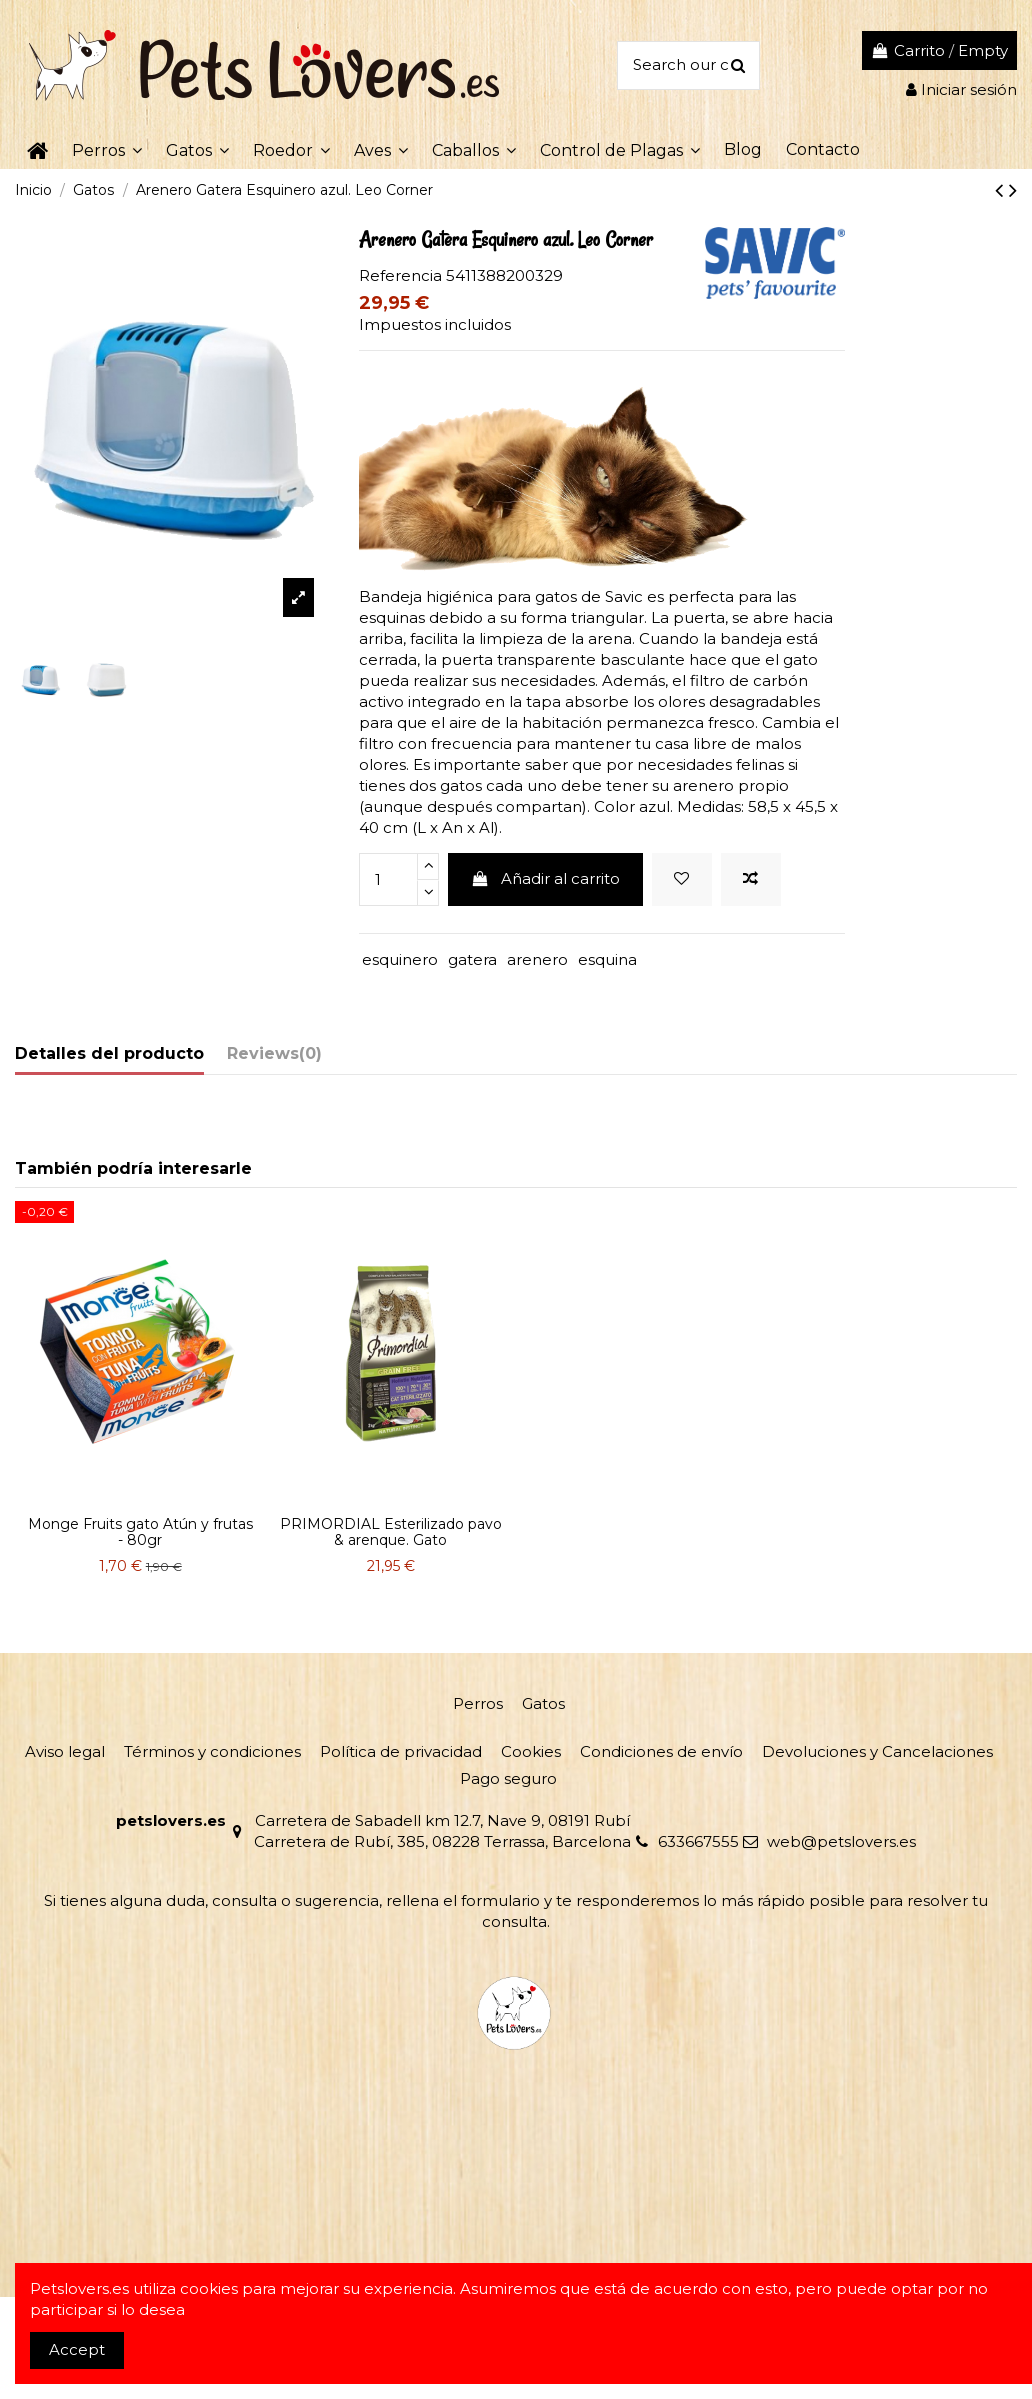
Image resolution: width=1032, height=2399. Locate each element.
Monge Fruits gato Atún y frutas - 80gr (140, 1532)
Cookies (531, 1751)
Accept (77, 2349)
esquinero (400, 959)
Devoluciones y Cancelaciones (877, 1751)
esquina (607, 959)
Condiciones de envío (661, 1751)
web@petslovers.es (841, 1841)
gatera (472, 959)
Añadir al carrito (545, 878)
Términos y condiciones (212, 1751)
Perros (478, 1703)
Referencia (400, 275)
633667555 (698, 1841)
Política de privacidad (401, 1751)
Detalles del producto (109, 1053)
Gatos (543, 1703)
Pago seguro (508, 1778)
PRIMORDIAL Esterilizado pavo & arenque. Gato (391, 1532)
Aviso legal (65, 1751)
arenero (537, 959)
